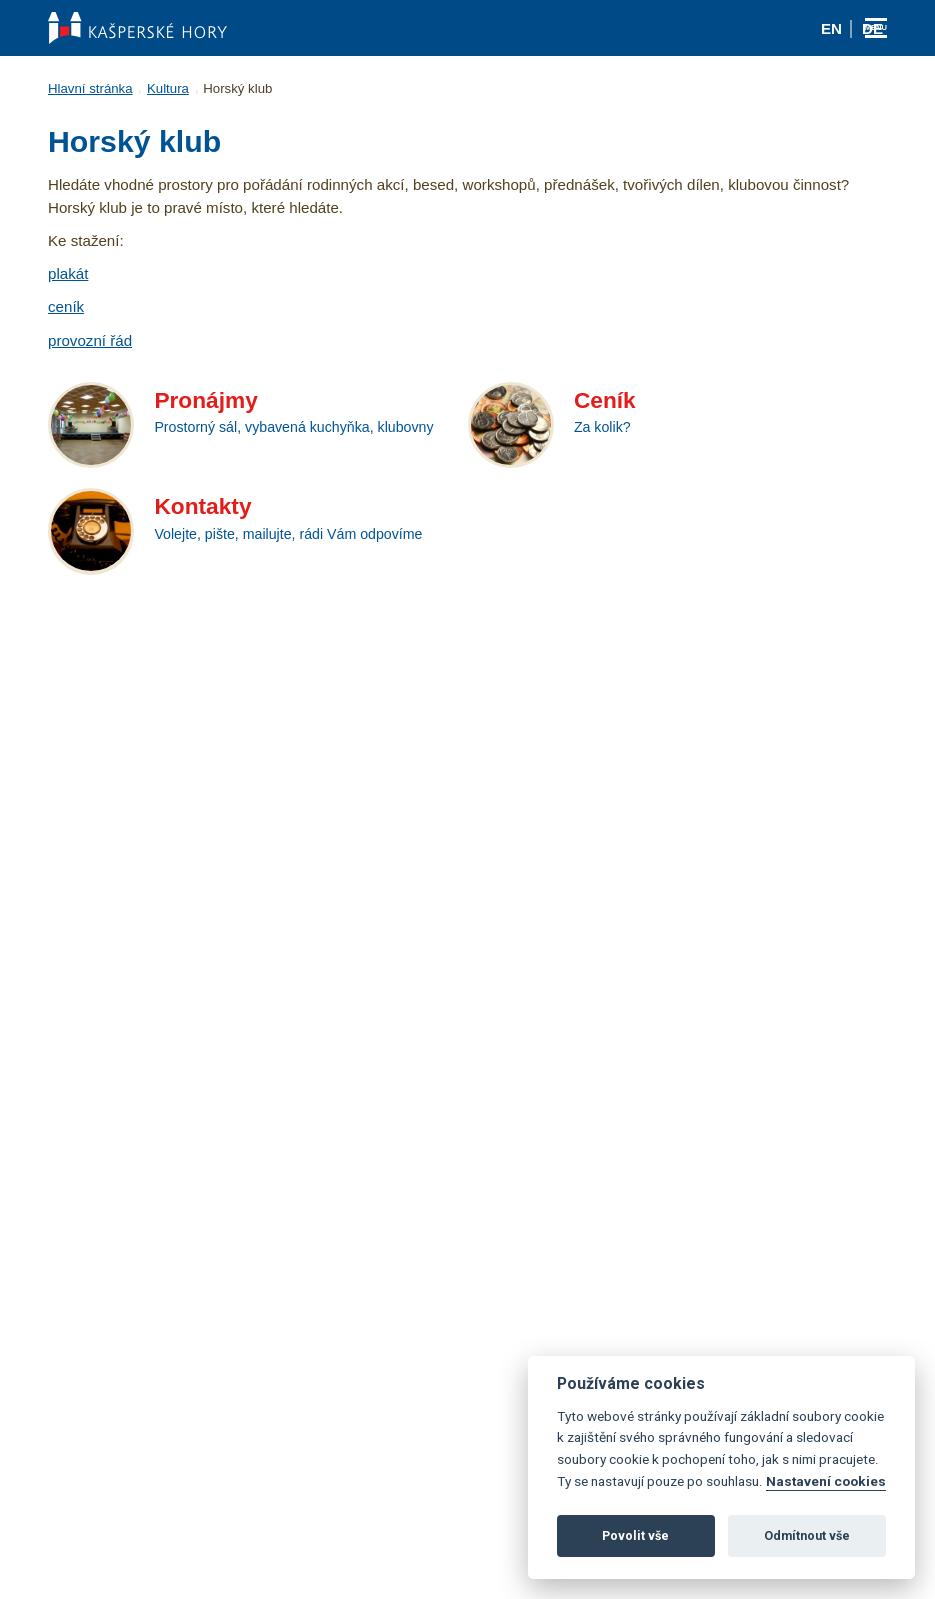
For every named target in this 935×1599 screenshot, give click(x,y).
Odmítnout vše (807, 1535)
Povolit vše (635, 1535)
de (872, 28)
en (831, 28)
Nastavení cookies (826, 1481)
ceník (66, 306)
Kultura (168, 88)
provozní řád (90, 340)
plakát (68, 273)
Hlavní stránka (90, 88)
